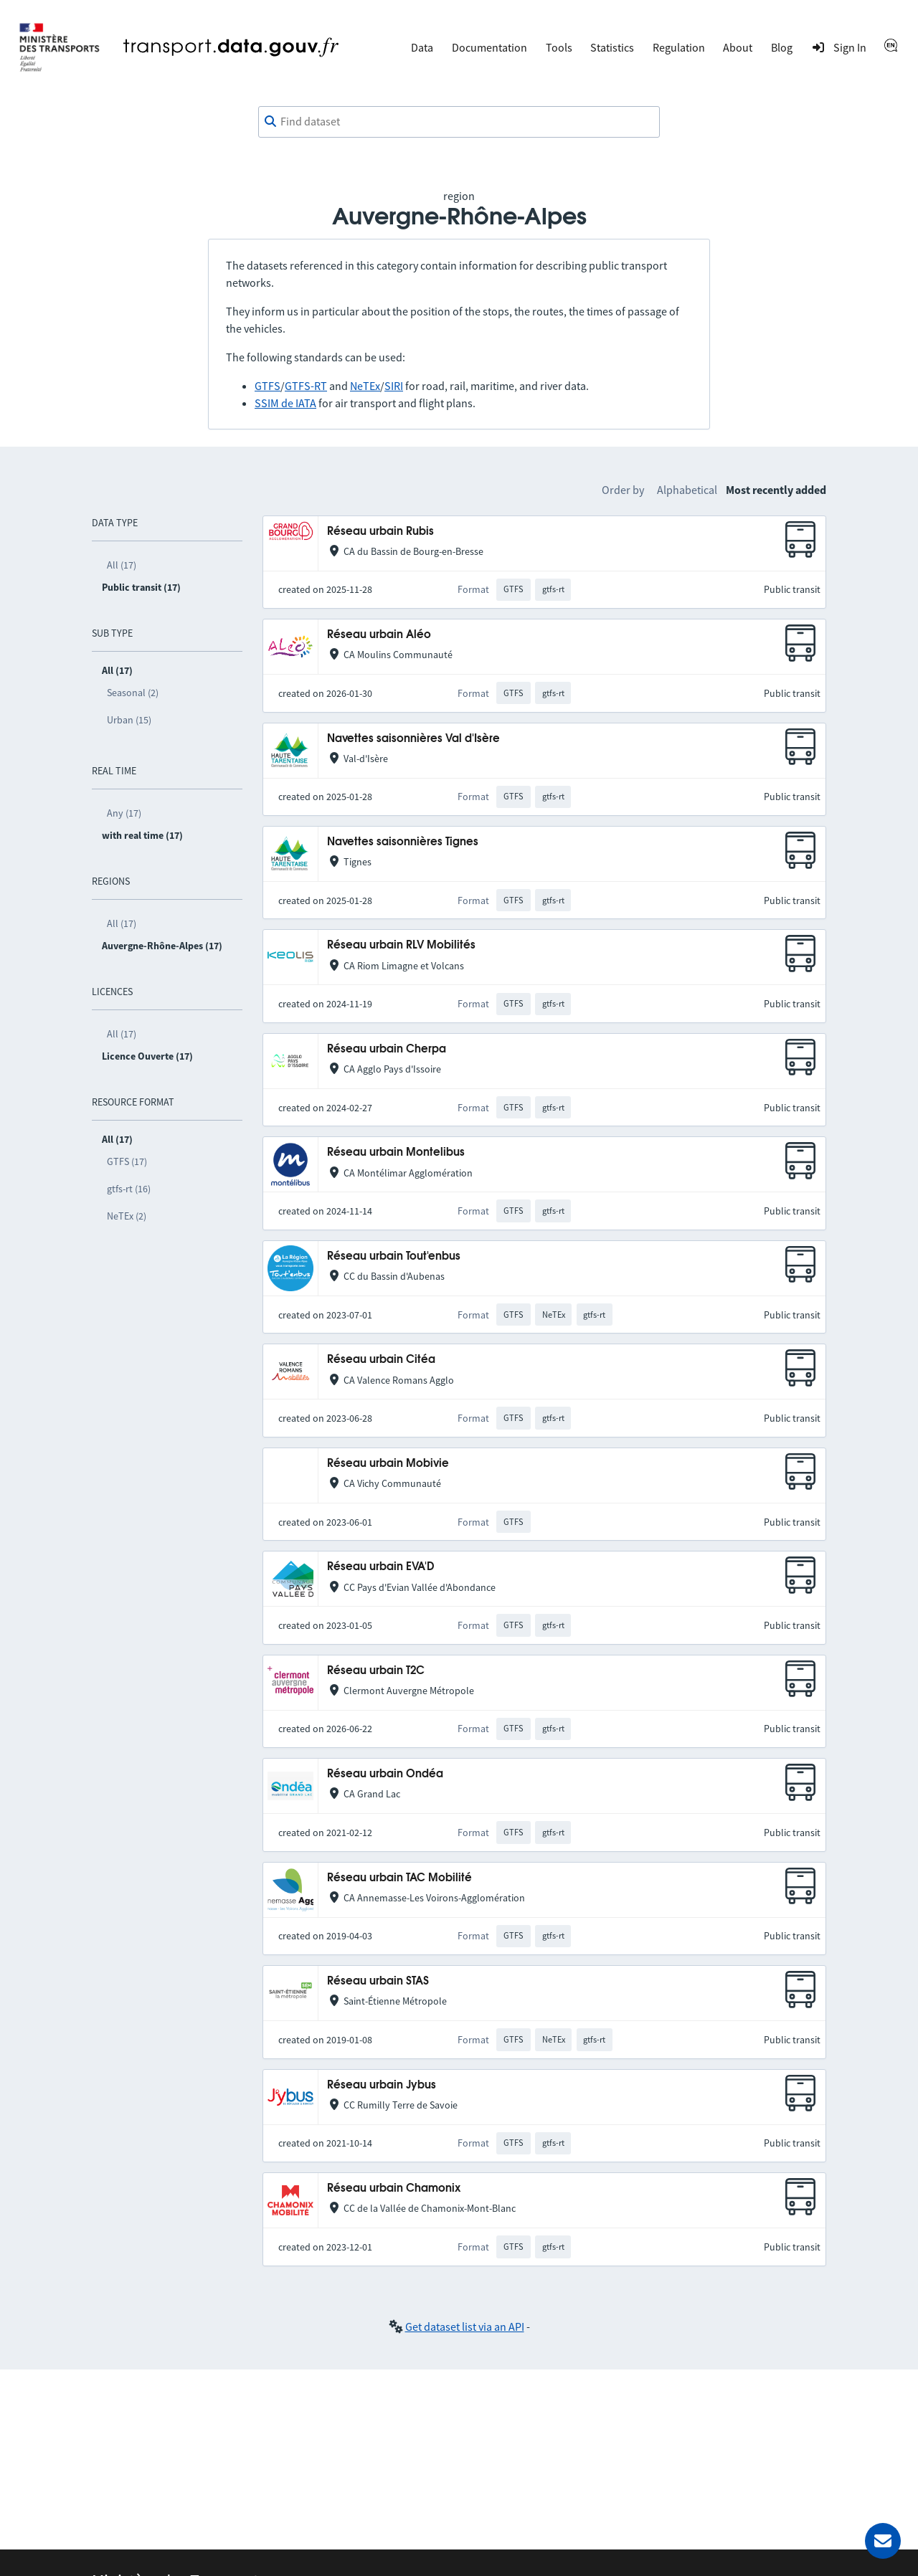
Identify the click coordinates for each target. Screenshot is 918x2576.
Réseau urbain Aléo (379, 634)
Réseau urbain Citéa (381, 1359)
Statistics (612, 47)
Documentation (489, 47)
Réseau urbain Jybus (381, 2085)
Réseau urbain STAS (378, 1981)
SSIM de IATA (285, 403)
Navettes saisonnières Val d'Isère (413, 738)
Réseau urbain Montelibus (396, 1152)
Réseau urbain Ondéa (385, 1774)
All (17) (121, 565)
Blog (781, 47)
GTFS (267, 386)
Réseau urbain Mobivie (388, 1463)
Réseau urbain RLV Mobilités (401, 945)
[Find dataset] (459, 122)
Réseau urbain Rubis (380, 531)
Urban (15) (129, 719)
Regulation (679, 47)
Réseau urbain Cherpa (386, 1049)
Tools (559, 47)
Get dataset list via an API (464, 2326)
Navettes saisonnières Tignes (402, 842)
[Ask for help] (883, 2541)
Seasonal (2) (132, 692)
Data (422, 47)
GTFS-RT (306, 386)
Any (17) (124, 813)
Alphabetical (687, 490)
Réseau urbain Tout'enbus (393, 1256)
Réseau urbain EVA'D (380, 1567)
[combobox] (459, 122)
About (737, 47)
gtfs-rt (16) (129, 1188)
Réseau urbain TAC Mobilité (399, 1878)
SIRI (393, 386)
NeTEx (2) (126, 1215)
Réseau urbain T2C (376, 1670)
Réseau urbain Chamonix (393, 2188)
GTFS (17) (127, 1161)
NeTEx (365, 386)
